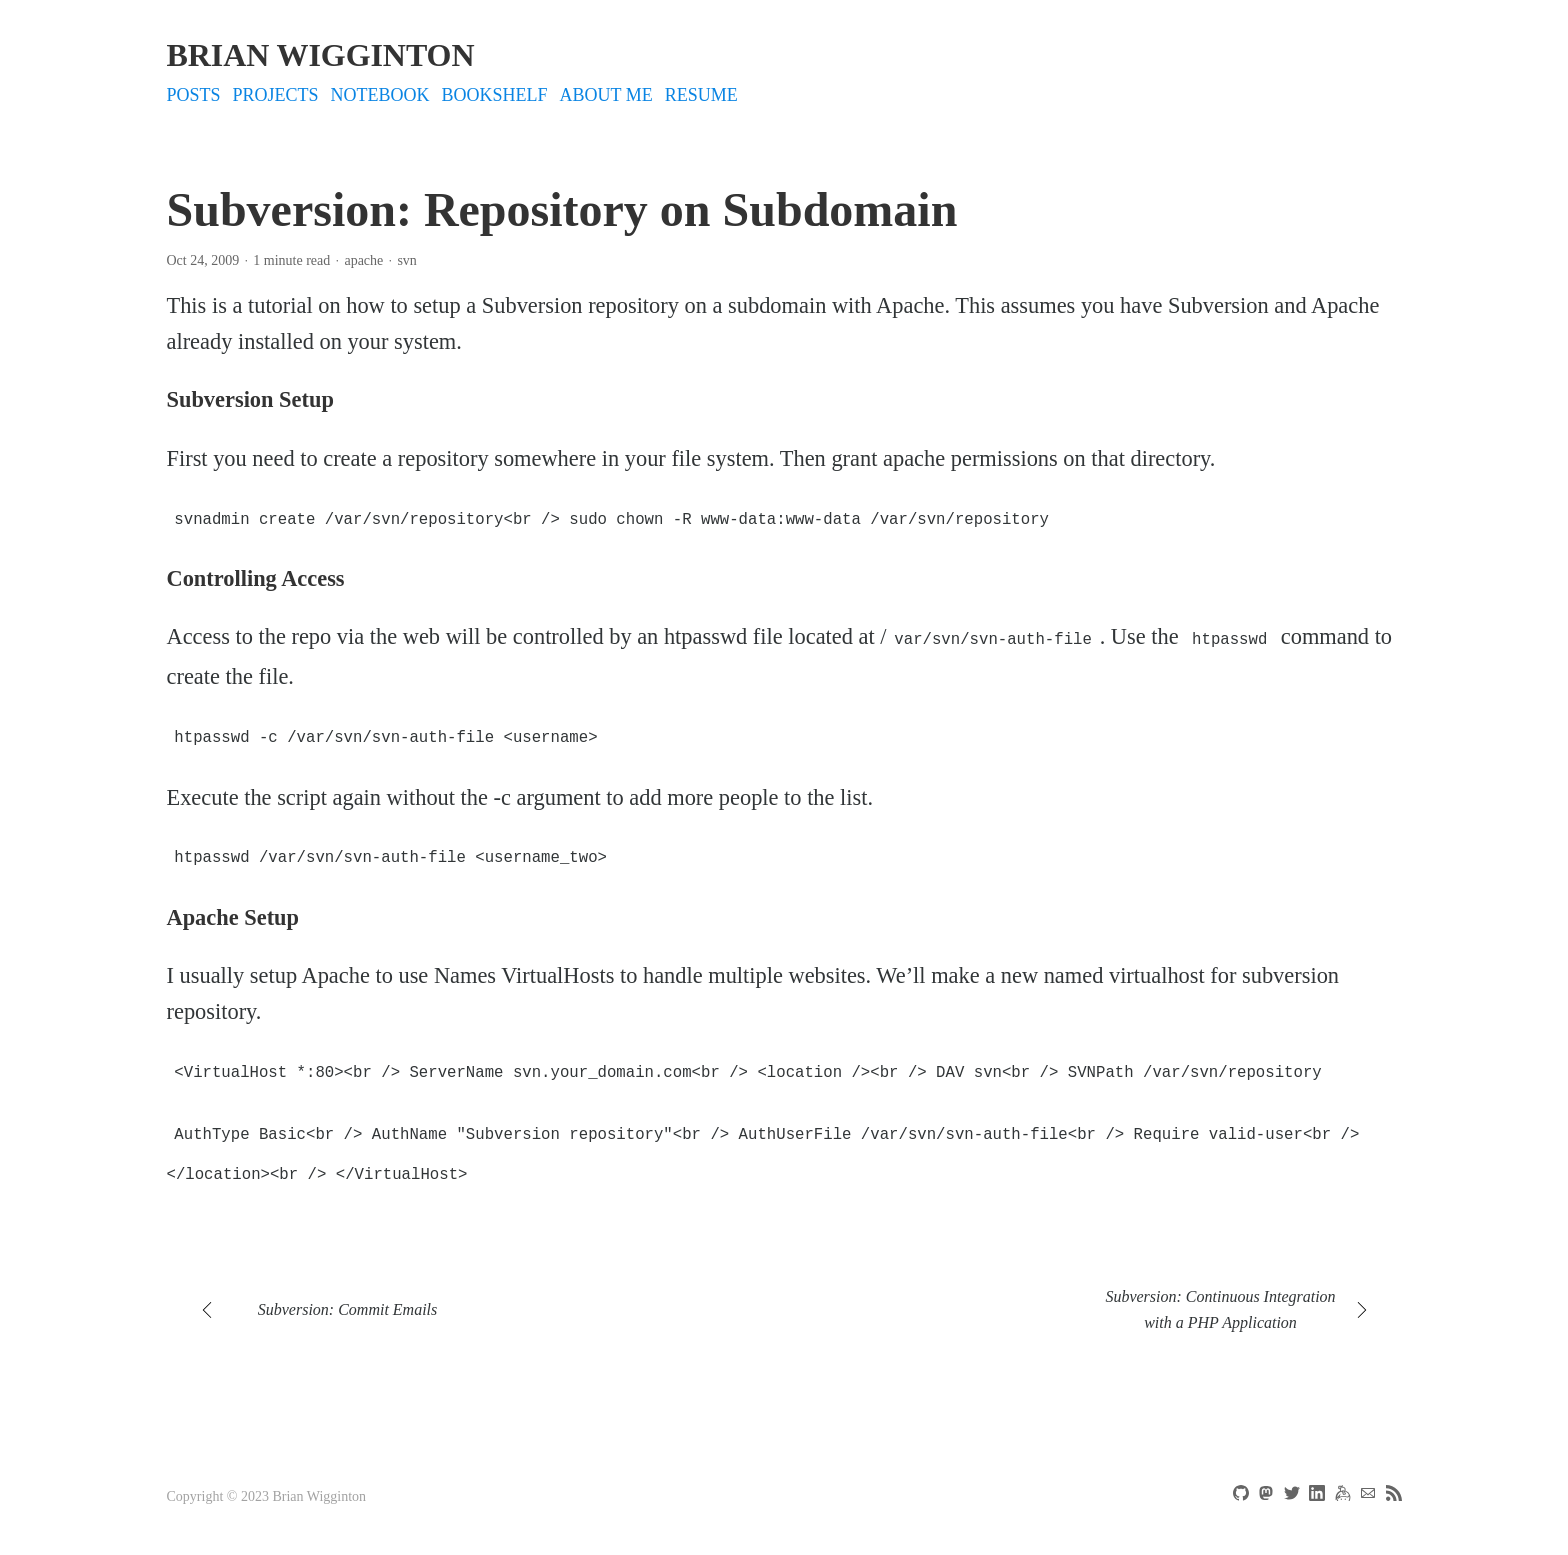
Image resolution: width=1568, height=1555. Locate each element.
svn (406, 260)
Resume (701, 95)
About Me (606, 95)
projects (276, 95)
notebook (380, 95)
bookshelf (495, 95)
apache (363, 260)
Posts (194, 95)
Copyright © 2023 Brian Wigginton (267, 1482)
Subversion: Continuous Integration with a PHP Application (1220, 1295)
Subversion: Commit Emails (348, 1295)
